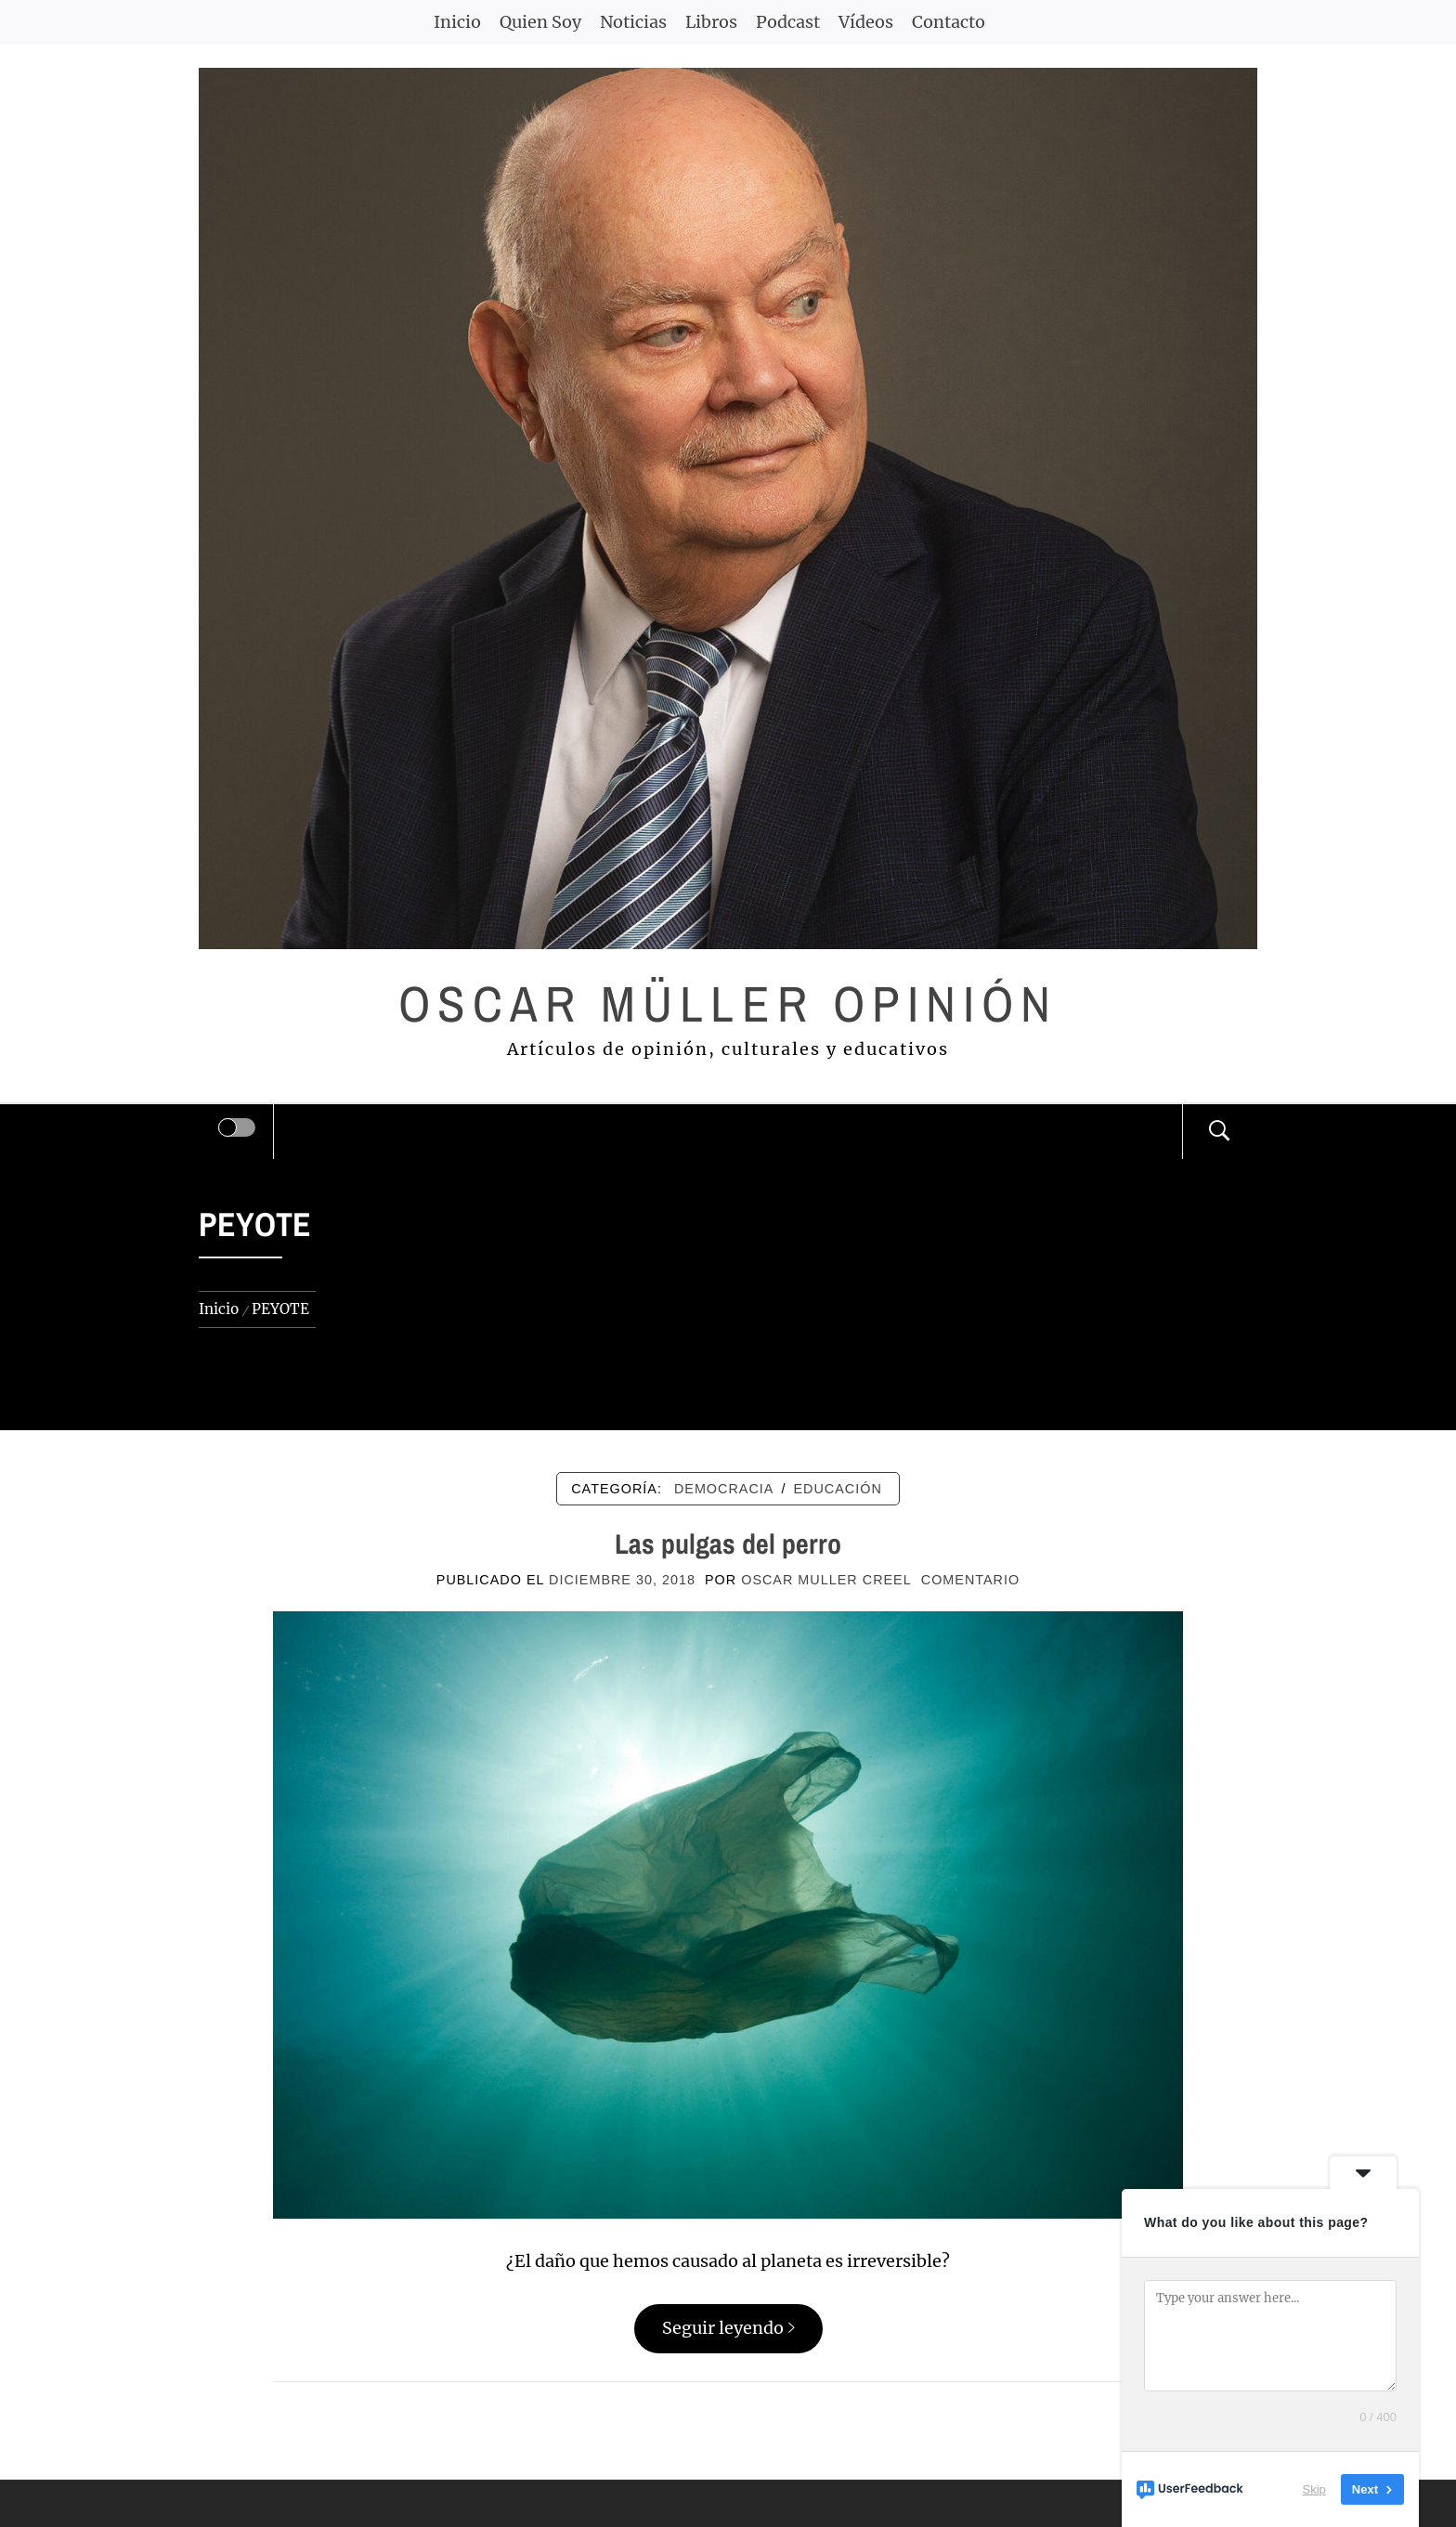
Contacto (948, 22)
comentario (970, 1579)
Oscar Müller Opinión (728, 1003)
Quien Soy (540, 22)
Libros (711, 22)
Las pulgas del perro (728, 1543)
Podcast (788, 22)
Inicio (457, 22)
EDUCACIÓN (837, 1488)
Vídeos (865, 22)
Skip (1314, 2489)
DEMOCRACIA (724, 1488)
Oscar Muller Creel (826, 1579)
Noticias (633, 22)
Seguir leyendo (728, 2327)
